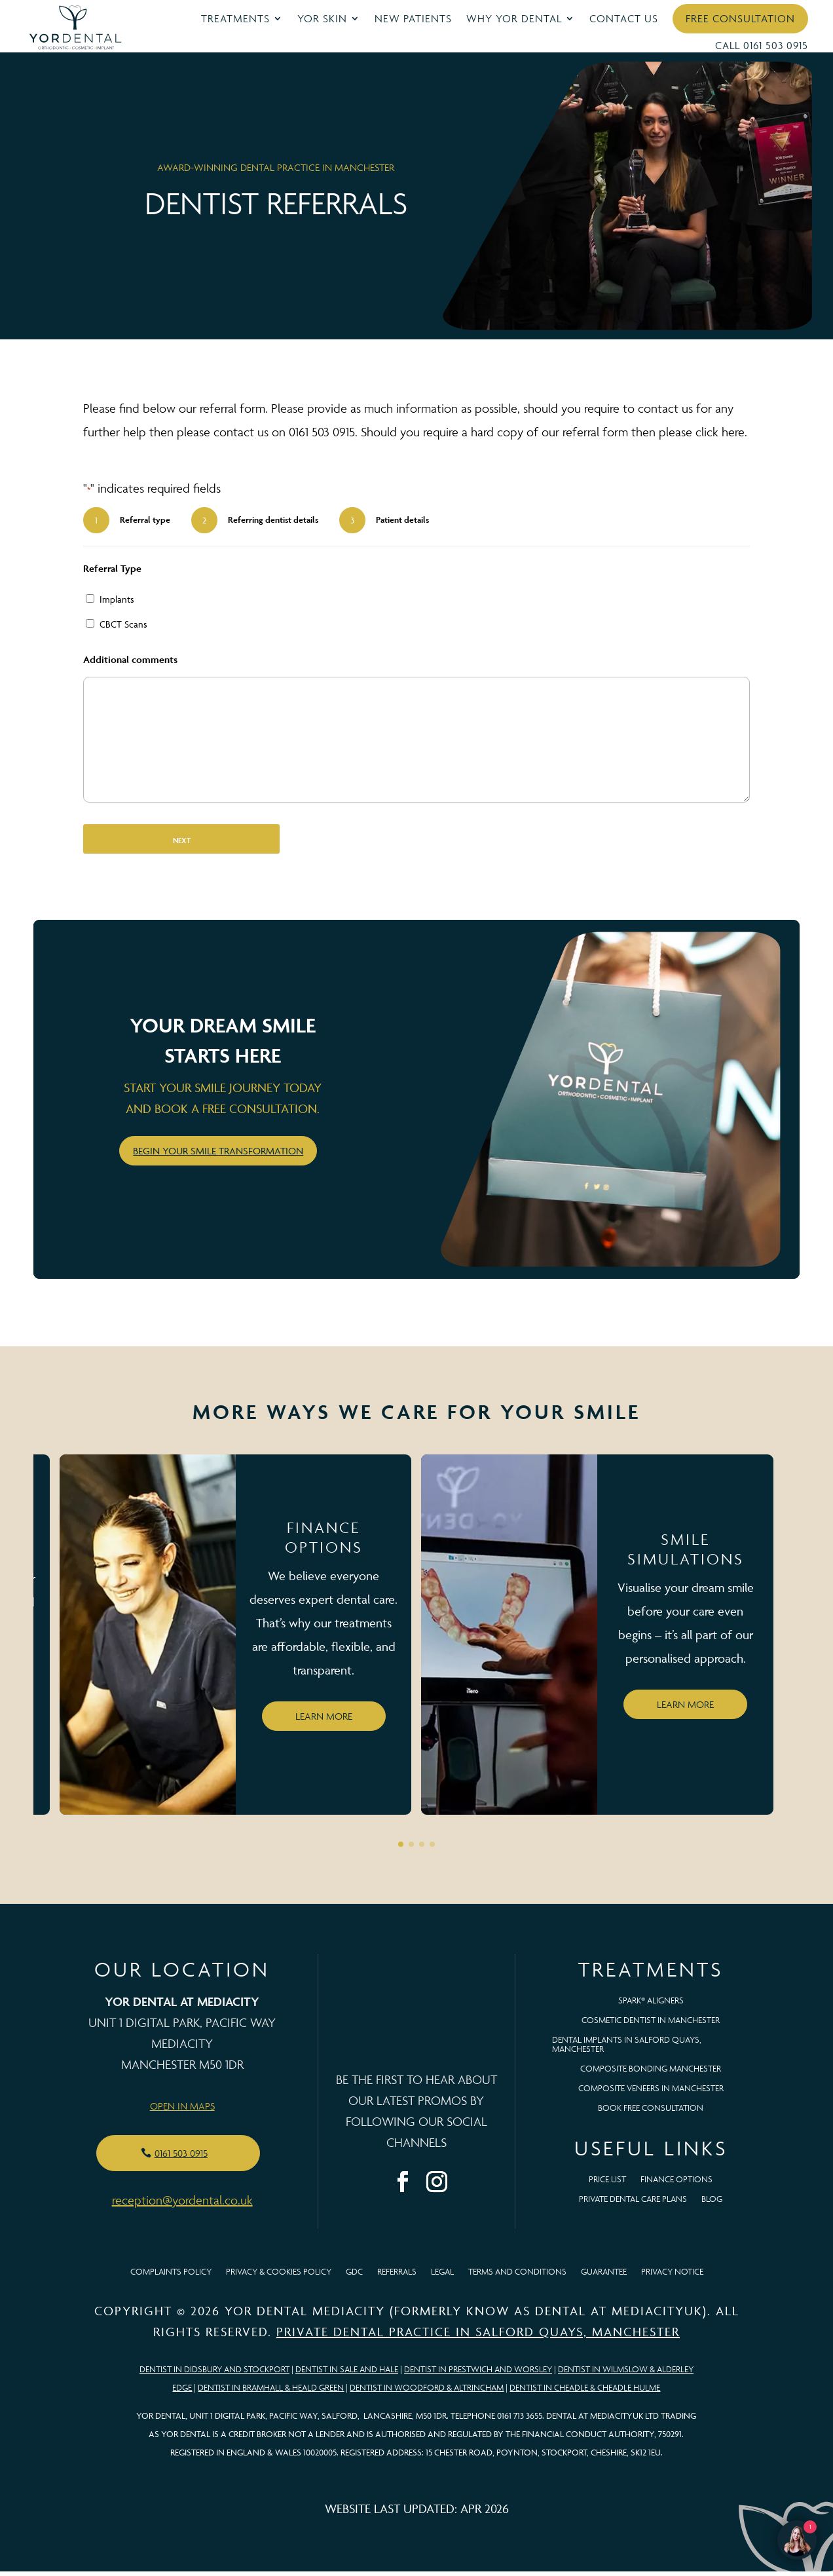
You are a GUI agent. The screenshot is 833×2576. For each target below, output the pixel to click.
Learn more (323, 1721)
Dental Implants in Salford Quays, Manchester (626, 2049)
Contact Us (623, 18)
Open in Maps (182, 2110)
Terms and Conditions (517, 2277)
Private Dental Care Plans (633, 2204)
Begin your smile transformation (218, 1155)
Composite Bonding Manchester (650, 2074)
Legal (442, 2277)
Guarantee (604, 2277)
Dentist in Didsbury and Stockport (214, 2373)
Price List (607, 2184)
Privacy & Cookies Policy (278, 2277)
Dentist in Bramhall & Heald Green (271, 2392)
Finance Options (676, 2184)
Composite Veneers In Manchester (651, 2093)
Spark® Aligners (651, 2006)
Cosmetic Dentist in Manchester (651, 2025)
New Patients (413, 18)
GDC (354, 2277)
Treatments (235, 18)
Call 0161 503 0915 (761, 45)
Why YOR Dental (514, 18)
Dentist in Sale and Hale (346, 2373)
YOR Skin (322, 18)
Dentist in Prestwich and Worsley (478, 2373)
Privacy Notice (672, 2277)
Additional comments (130, 664)
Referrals (397, 2277)
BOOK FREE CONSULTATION (650, 2113)
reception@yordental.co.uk (182, 2204)
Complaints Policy (171, 2277)
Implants (117, 603)
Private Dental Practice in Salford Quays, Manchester (478, 2336)
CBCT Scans (123, 629)
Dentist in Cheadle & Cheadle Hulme (584, 2392)
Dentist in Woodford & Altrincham (427, 2392)
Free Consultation (740, 18)
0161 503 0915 (181, 2157)
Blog (711, 2204)
